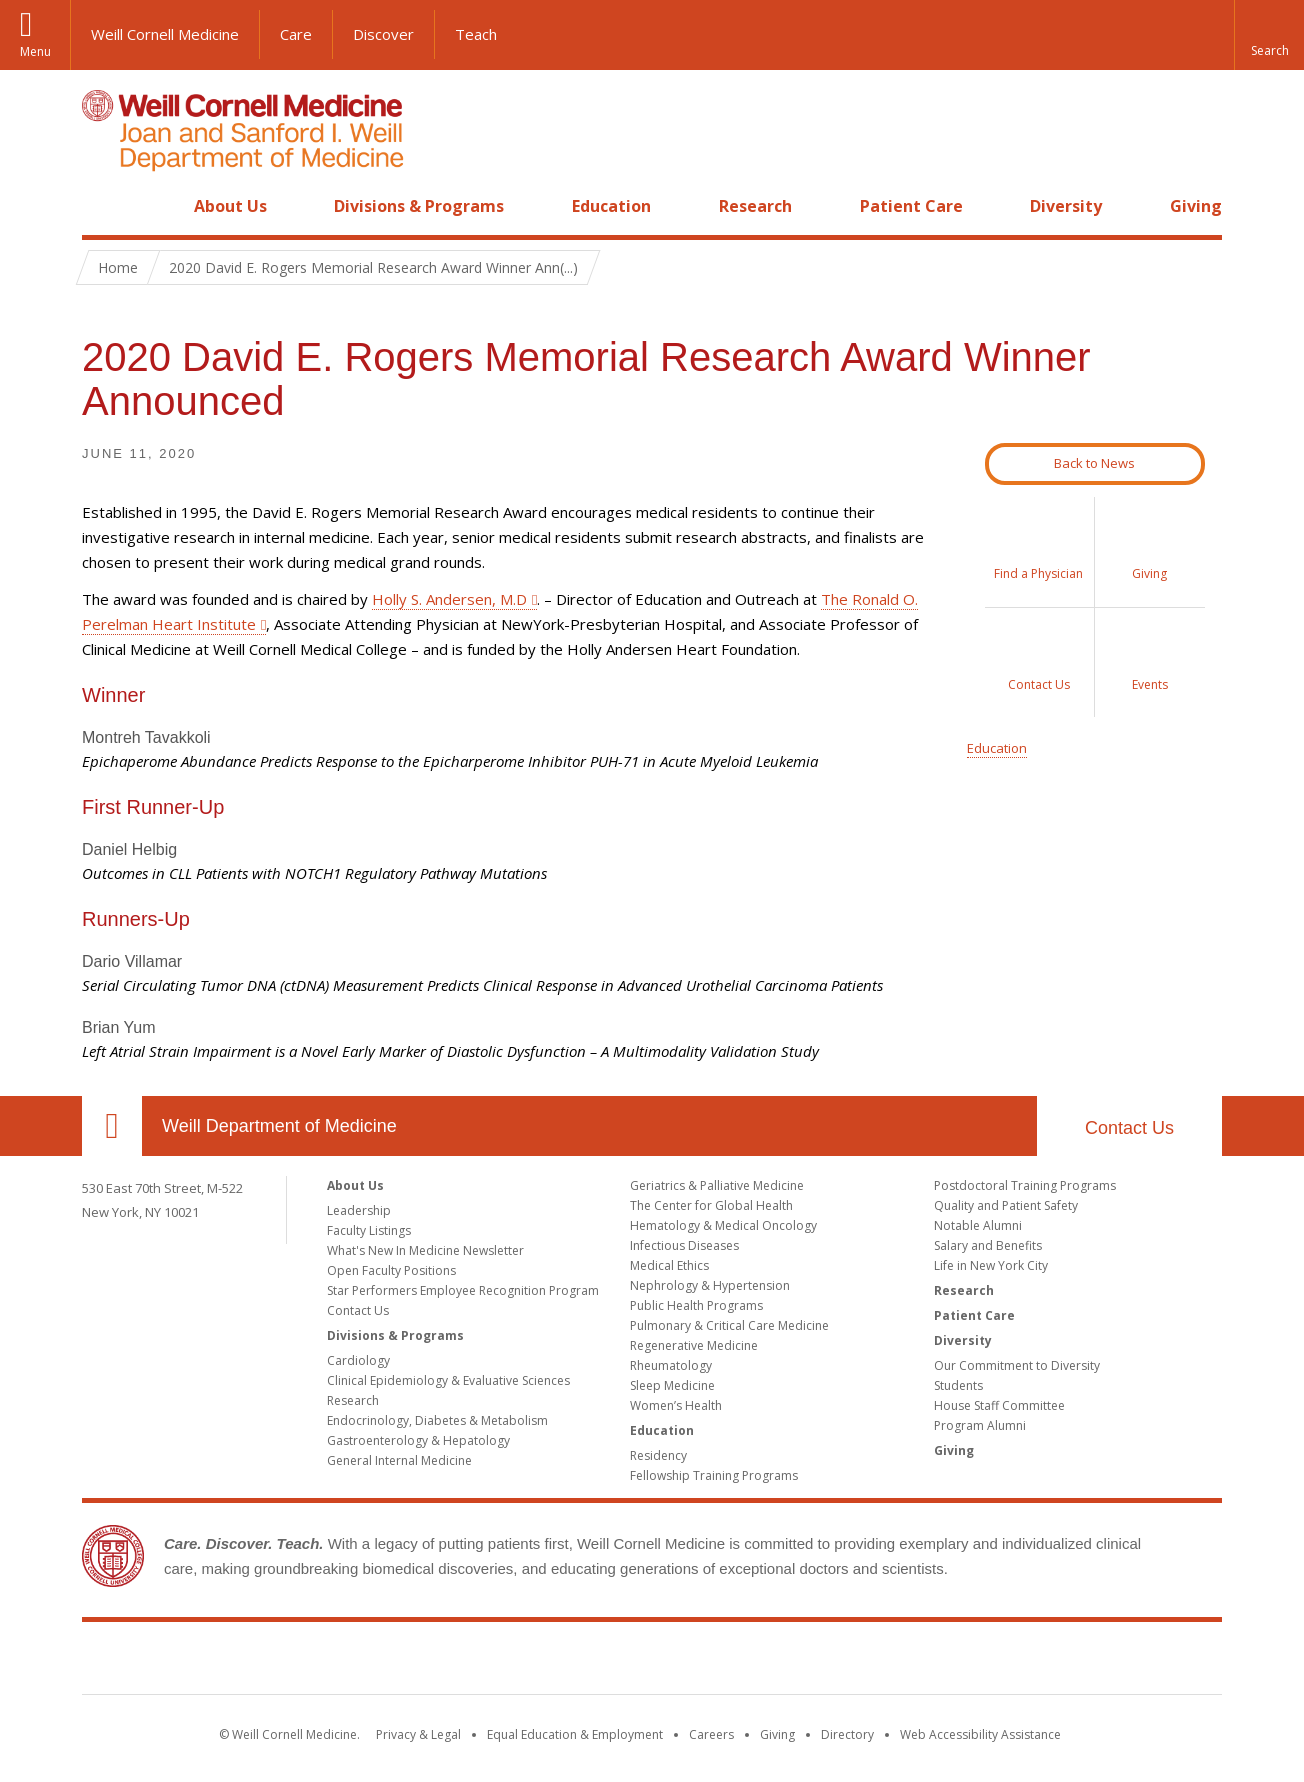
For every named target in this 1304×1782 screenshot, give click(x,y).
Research (755, 206)
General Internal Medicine (399, 1460)
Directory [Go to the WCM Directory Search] (847, 1734)
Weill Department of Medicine (279, 1126)
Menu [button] (35, 51)
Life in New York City (991, 1265)
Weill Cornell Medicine (165, 34)
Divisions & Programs (419, 206)
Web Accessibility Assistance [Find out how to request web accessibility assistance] (980, 1734)
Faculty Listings (369, 1230)
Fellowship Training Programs (714, 1475)
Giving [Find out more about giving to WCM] (777, 1734)
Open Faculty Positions (391, 1270)
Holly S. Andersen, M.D (449, 599)
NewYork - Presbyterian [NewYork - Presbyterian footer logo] (819, 1662)
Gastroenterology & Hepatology (418, 1440)
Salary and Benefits (988, 1245)
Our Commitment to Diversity (1017, 1365)
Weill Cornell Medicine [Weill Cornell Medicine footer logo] (506, 1662)
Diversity (1066, 206)
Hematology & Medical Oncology (723, 1225)
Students (958, 1385)
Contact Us (1129, 1128)
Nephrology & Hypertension (710, 1285)
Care (296, 34)
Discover (383, 34)
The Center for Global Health (711, 1205)
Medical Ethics (669, 1265)
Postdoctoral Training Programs (1025, 1185)
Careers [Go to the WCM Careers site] (711, 1734)
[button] (1269, 35)
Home (104, 206)
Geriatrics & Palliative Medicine (717, 1185)
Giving (1196, 206)
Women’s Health (676, 1405)
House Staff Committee (999, 1405)
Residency (658, 1455)
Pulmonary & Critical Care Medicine (729, 1325)
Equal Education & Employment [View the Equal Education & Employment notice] (575, 1734)
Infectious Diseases (684, 1245)
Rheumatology (671, 1365)
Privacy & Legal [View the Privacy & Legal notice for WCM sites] (418, 1734)
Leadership (359, 1210)
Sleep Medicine (672, 1385)
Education (611, 206)
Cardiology (358, 1360)
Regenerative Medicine (694, 1345)
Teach (476, 34)
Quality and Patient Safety (1006, 1205)
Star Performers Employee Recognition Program (463, 1290)
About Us (230, 206)
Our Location (112, 1126)
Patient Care (911, 206)
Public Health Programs (696, 1305)
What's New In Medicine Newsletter (425, 1250)
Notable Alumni (978, 1225)
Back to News (1094, 463)
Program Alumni (980, 1425)
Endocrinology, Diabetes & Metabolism (437, 1420)
